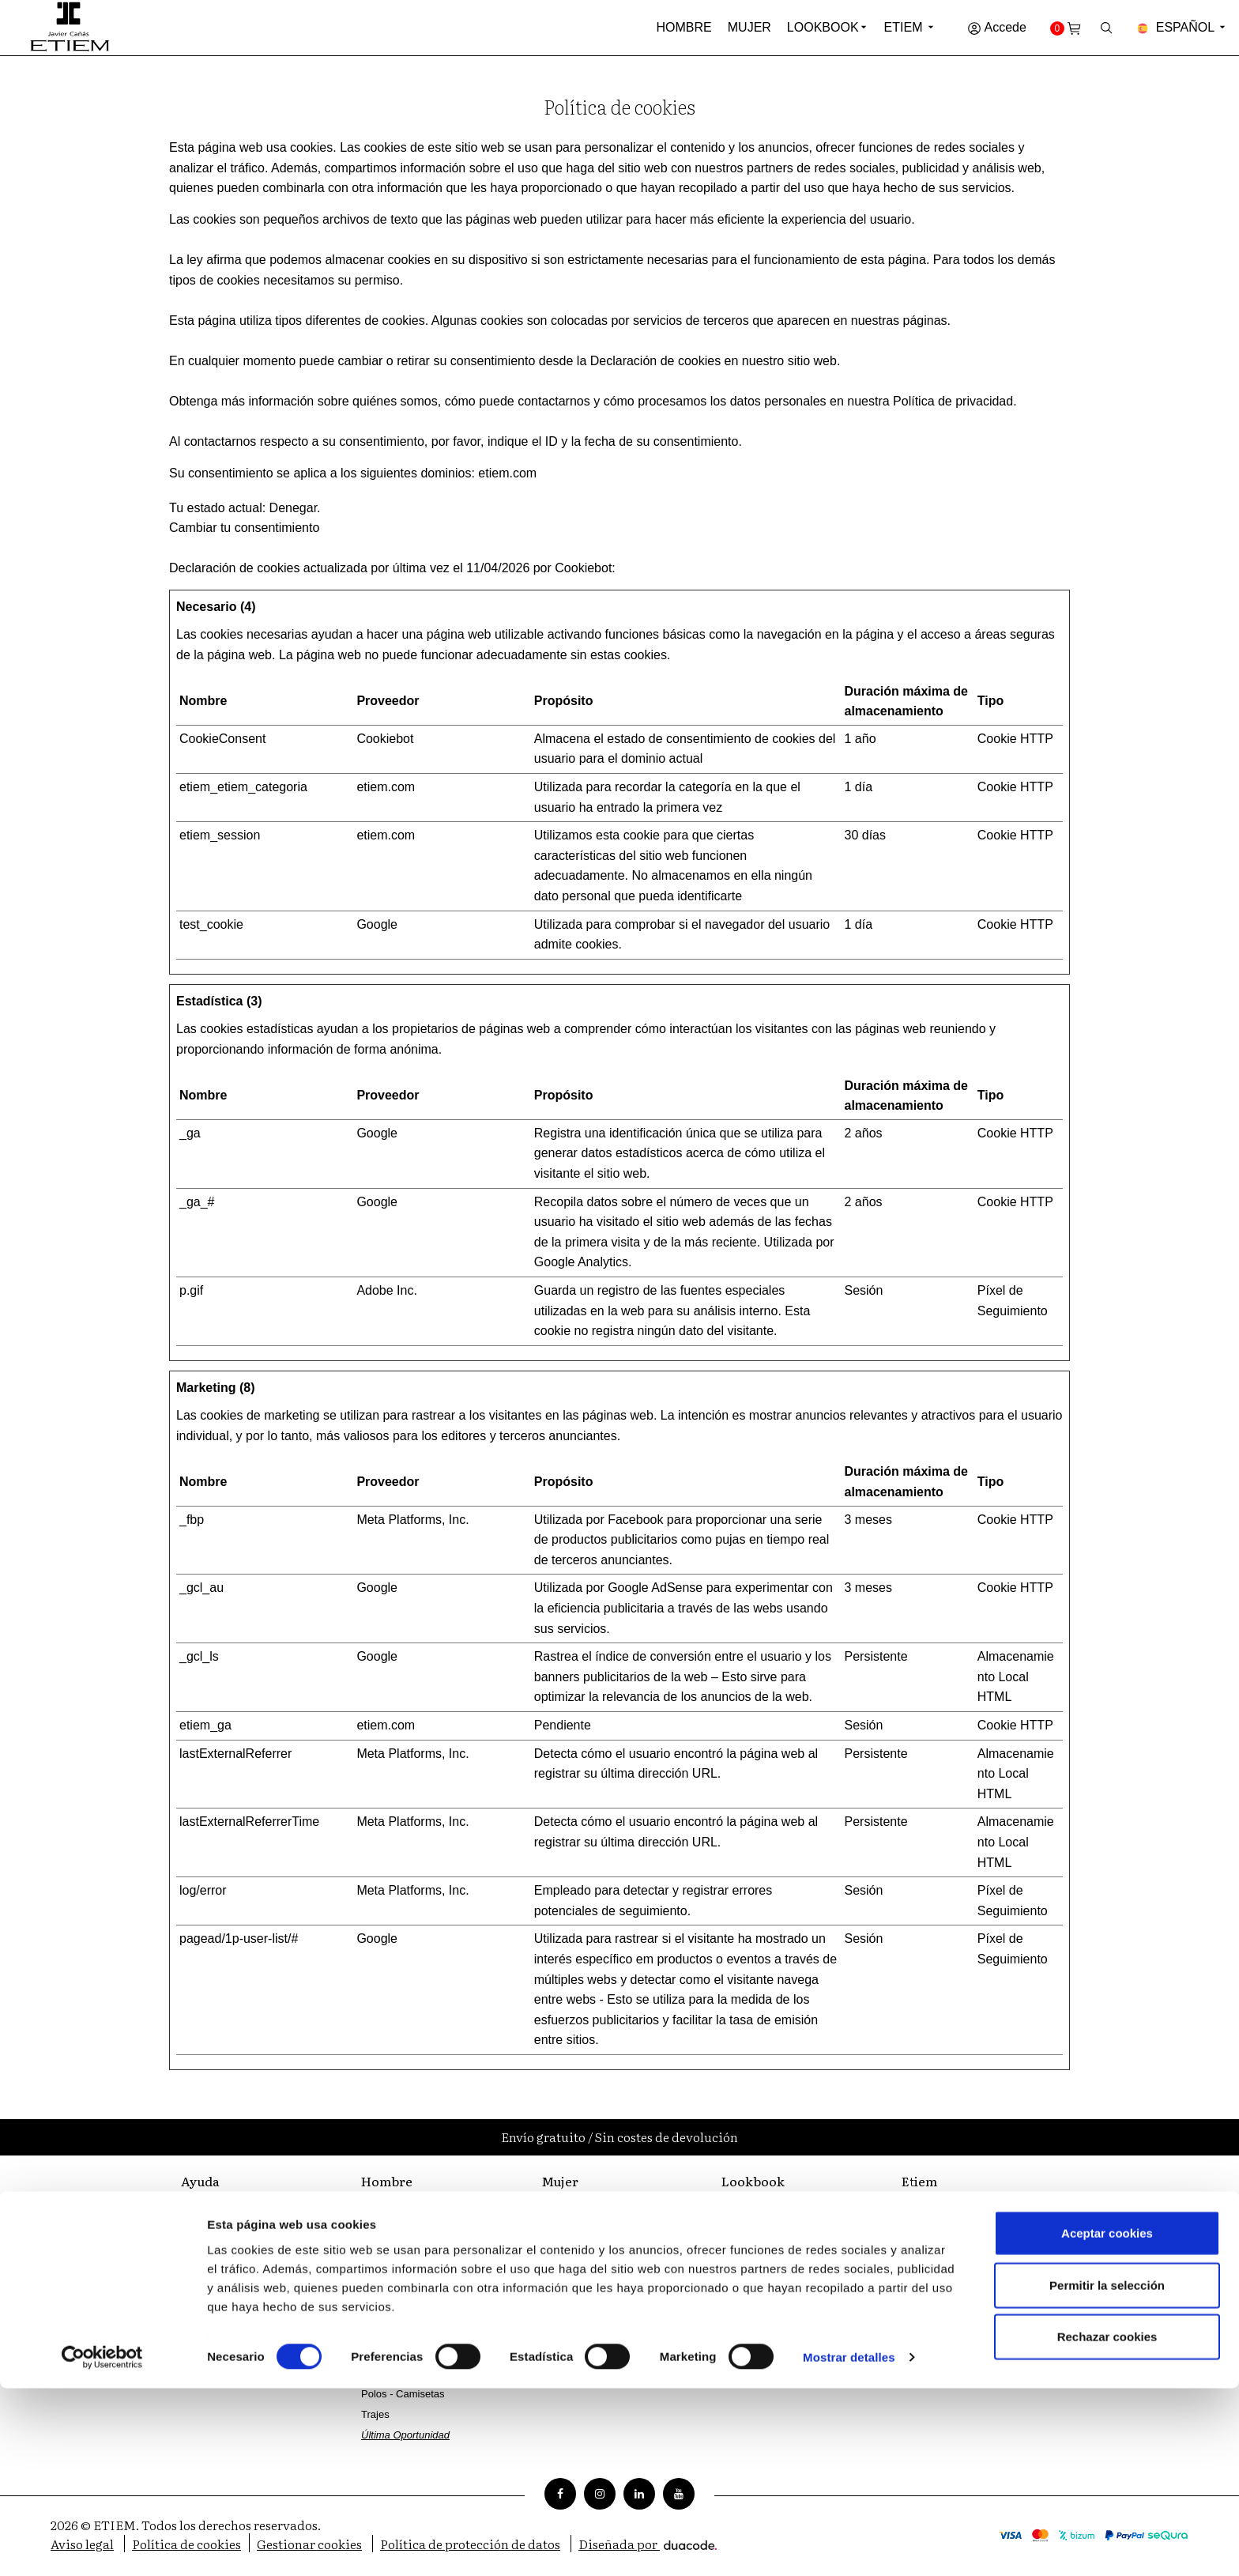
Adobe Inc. (386, 1290)
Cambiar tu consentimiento (244, 527)
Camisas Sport (394, 2332)
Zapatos (379, 2250)
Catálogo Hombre (761, 2229)
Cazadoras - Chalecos (412, 2291)
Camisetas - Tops (580, 2291)
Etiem (910, 27)
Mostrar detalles (849, 2544)
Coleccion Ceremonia (410, 2209)
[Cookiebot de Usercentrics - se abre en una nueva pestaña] (102, 2545)
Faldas (556, 2312)
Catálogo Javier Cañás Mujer (787, 2270)
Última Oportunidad (585, 2353)
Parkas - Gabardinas (588, 2209)
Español (1182, 27)
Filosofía (921, 2209)
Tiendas (920, 2229)
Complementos (395, 2229)
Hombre (684, 27)
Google (376, 924)
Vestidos (560, 2250)
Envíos (197, 2303)
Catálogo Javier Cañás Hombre (792, 2209)
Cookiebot (583, 568)
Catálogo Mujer (756, 2250)
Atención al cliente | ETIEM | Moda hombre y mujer (245, 2215)
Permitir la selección (1107, 2473)
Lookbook (823, 27)
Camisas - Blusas (581, 2270)
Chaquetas (386, 2270)
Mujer (749, 27)
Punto (374, 2373)
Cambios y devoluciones (236, 2282)
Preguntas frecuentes (230, 2262)
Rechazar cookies (1107, 2524)
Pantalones (386, 2353)
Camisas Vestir (395, 2312)
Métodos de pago (220, 2241)
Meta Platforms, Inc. (412, 1519)
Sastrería (922, 2250)
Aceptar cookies (1107, 2420)
